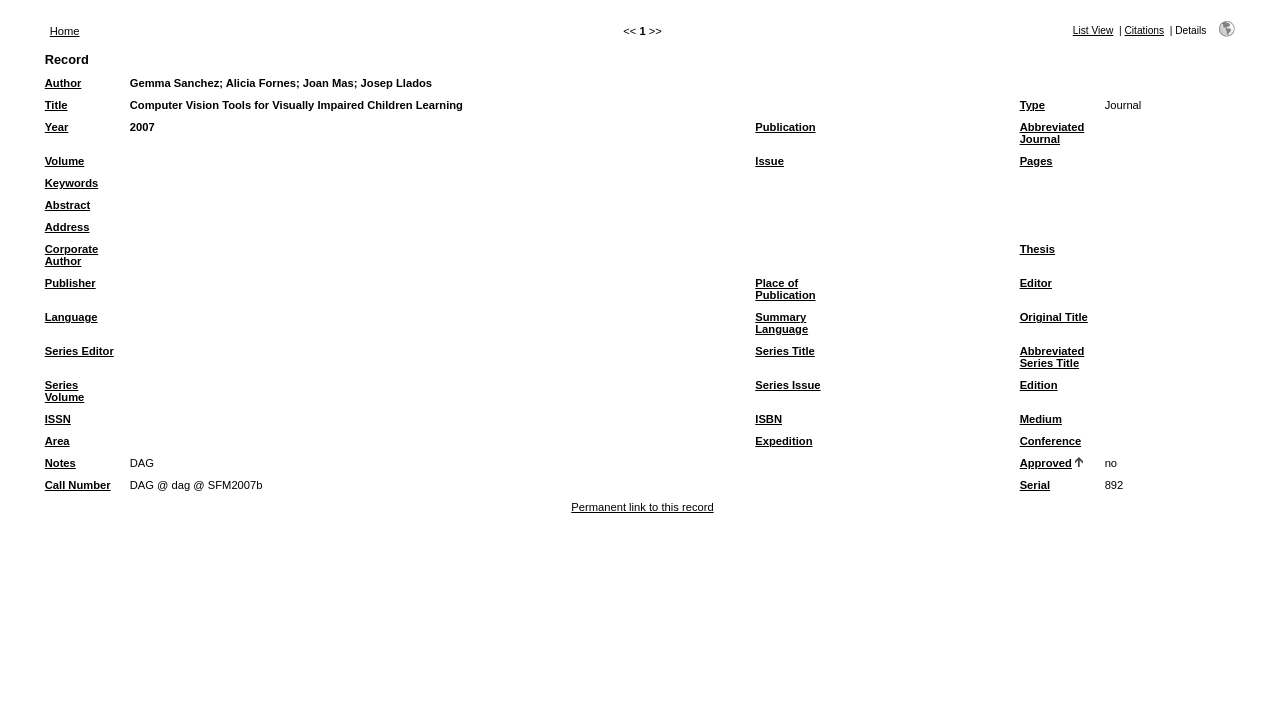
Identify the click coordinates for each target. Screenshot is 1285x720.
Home (65, 31)
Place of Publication (785, 289)
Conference (1051, 441)
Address (67, 227)
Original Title (1054, 317)
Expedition (783, 441)
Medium (1041, 419)
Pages (1036, 161)
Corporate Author (71, 255)
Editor (1036, 283)
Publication (785, 127)
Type (1032, 105)
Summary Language (781, 323)
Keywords (71, 183)
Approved (1046, 463)
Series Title (785, 351)
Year (57, 127)
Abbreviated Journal (1052, 133)
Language (71, 317)
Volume (65, 161)
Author (63, 83)
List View (1093, 30)
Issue (769, 161)
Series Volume (65, 391)
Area (57, 441)
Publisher (70, 283)
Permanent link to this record (642, 507)
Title (56, 105)
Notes (60, 463)
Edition (1039, 385)
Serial (1035, 485)
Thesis (1037, 249)
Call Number (78, 485)
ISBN (768, 419)
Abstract (67, 205)
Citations (1144, 30)
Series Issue (787, 385)
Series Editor (79, 351)
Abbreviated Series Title (1052, 357)
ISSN (58, 419)
